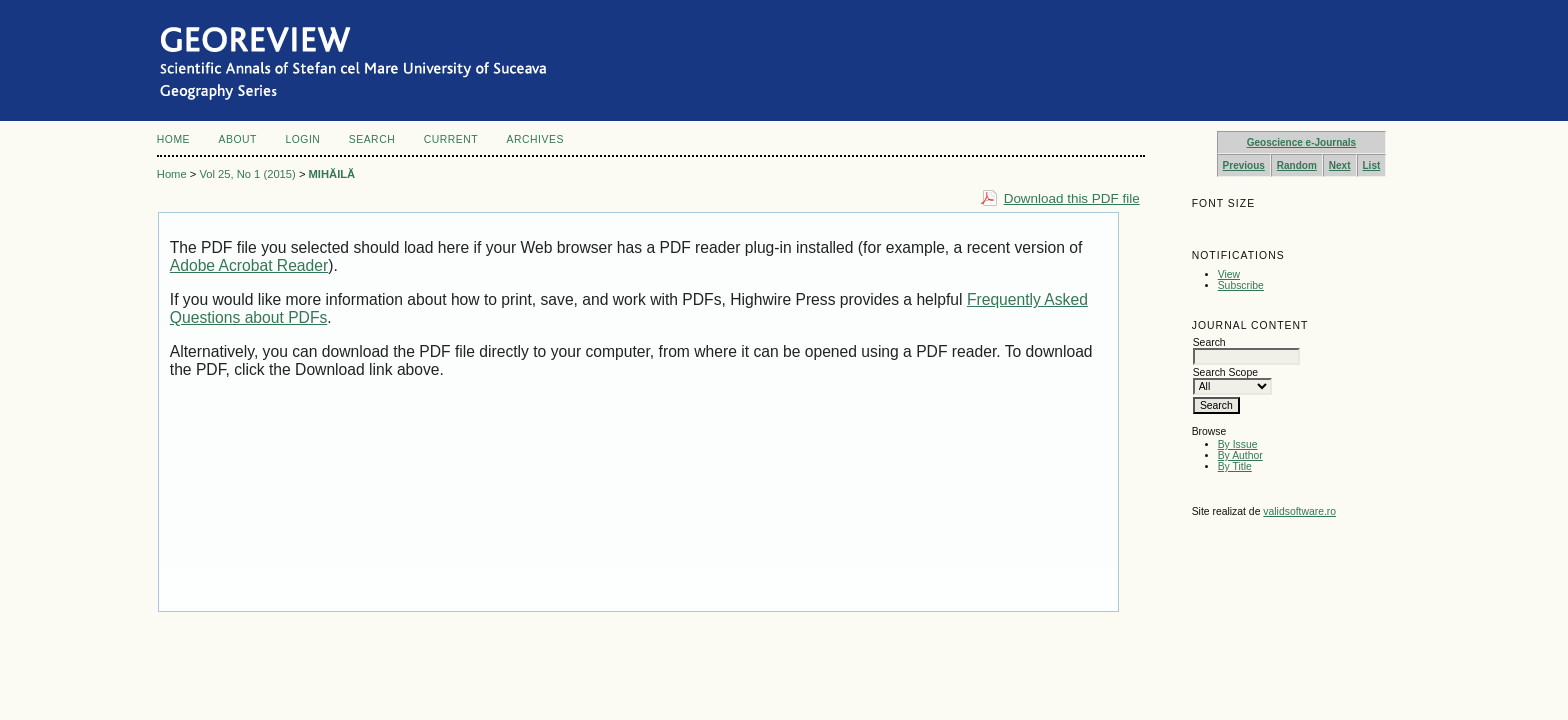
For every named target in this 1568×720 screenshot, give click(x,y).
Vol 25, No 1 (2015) (247, 174)
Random (1297, 165)
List (1372, 165)
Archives (535, 139)
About (238, 139)
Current (451, 139)
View (1229, 274)
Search (372, 139)
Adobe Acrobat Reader (249, 265)
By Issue (1238, 444)
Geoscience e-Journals (1302, 142)
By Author (1240, 455)
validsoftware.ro (1299, 511)
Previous (1244, 165)
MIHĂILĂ (332, 174)
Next (1340, 165)
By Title (1235, 466)
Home (173, 139)
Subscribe (1241, 285)
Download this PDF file (1072, 198)
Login (302, 139)
